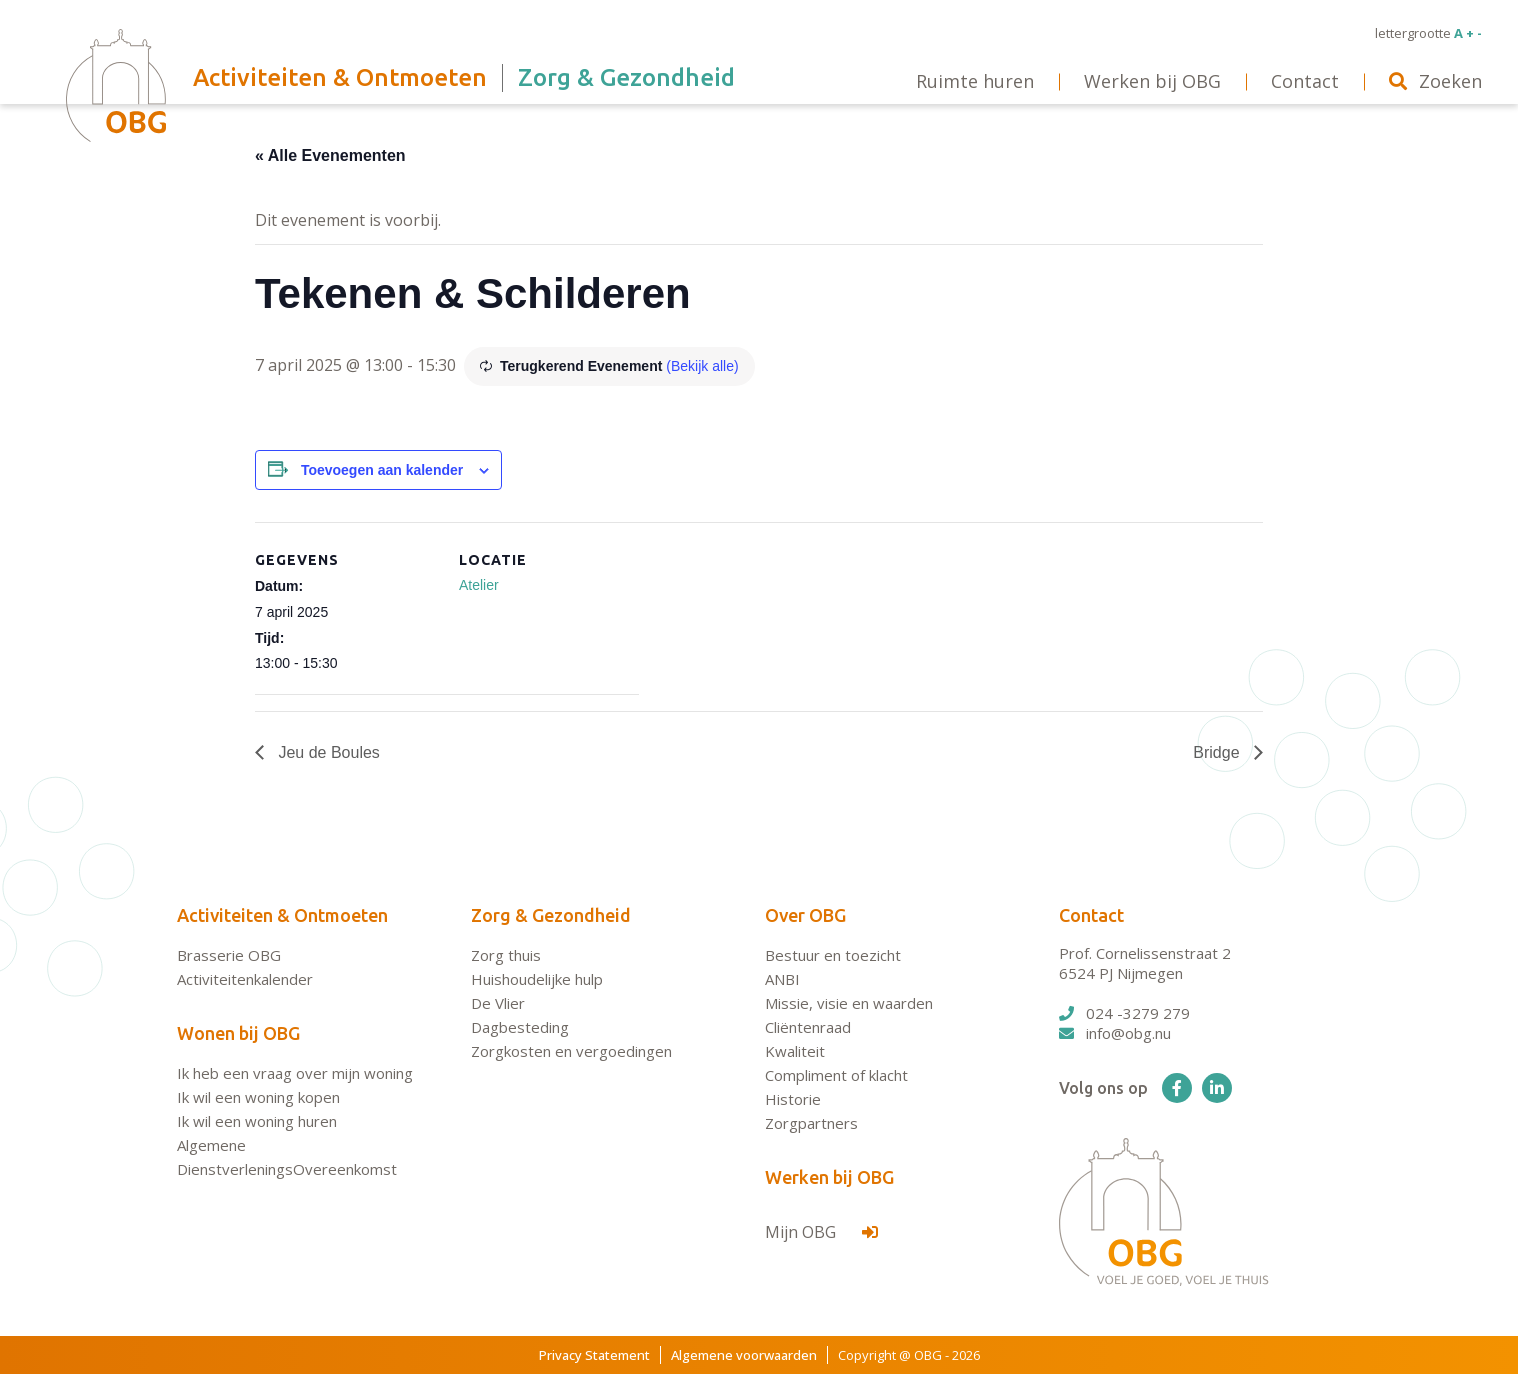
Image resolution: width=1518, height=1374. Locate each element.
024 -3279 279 (1124, 1013)
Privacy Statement (594, 1355)
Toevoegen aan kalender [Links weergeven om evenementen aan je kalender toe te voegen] (382, 470)
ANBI (782, 979)
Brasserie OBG (229, 955)
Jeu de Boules (327, 752)
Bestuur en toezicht (833, 955)
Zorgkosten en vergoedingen (571, 1051)
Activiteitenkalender (245, 979)
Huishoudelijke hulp (537, 979)
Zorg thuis (506, 955)
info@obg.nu (1115, 1033)
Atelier (479, 585)
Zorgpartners (811, 1123)
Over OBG (805, 915)
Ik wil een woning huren (257, 1121)
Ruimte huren (975, 81)
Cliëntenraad (808, 1027)
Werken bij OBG (829, 1177)
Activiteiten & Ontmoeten (282, 915)
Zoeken (1435, 81)
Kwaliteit (795, 1051)
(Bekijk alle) (702, 366)
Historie (793, 1099)
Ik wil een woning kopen (258, 1097)
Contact (1091, 915)
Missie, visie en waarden (849, 1003)
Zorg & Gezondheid (551, 915)
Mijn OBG (821, 1232)
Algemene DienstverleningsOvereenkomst (287, 1157)
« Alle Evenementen (330, 155)
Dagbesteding (520, 1027)
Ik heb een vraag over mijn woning (295, 1073)
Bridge (1218, 752)
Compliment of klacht (836, 1075)
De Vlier (498, 1003)
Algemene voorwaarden (744, 1355)
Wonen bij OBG (238, 1033)
